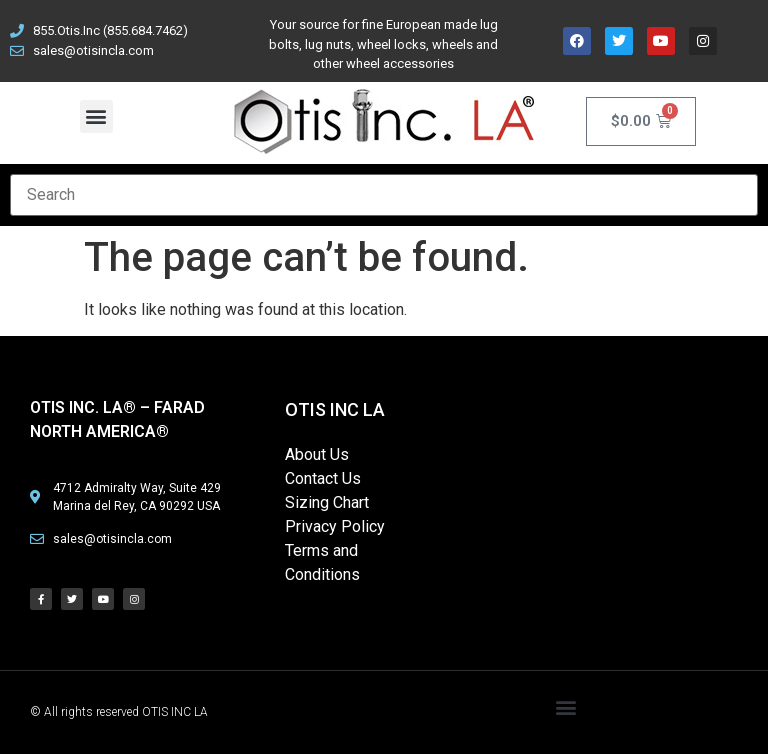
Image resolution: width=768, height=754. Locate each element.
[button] (96, 116)
